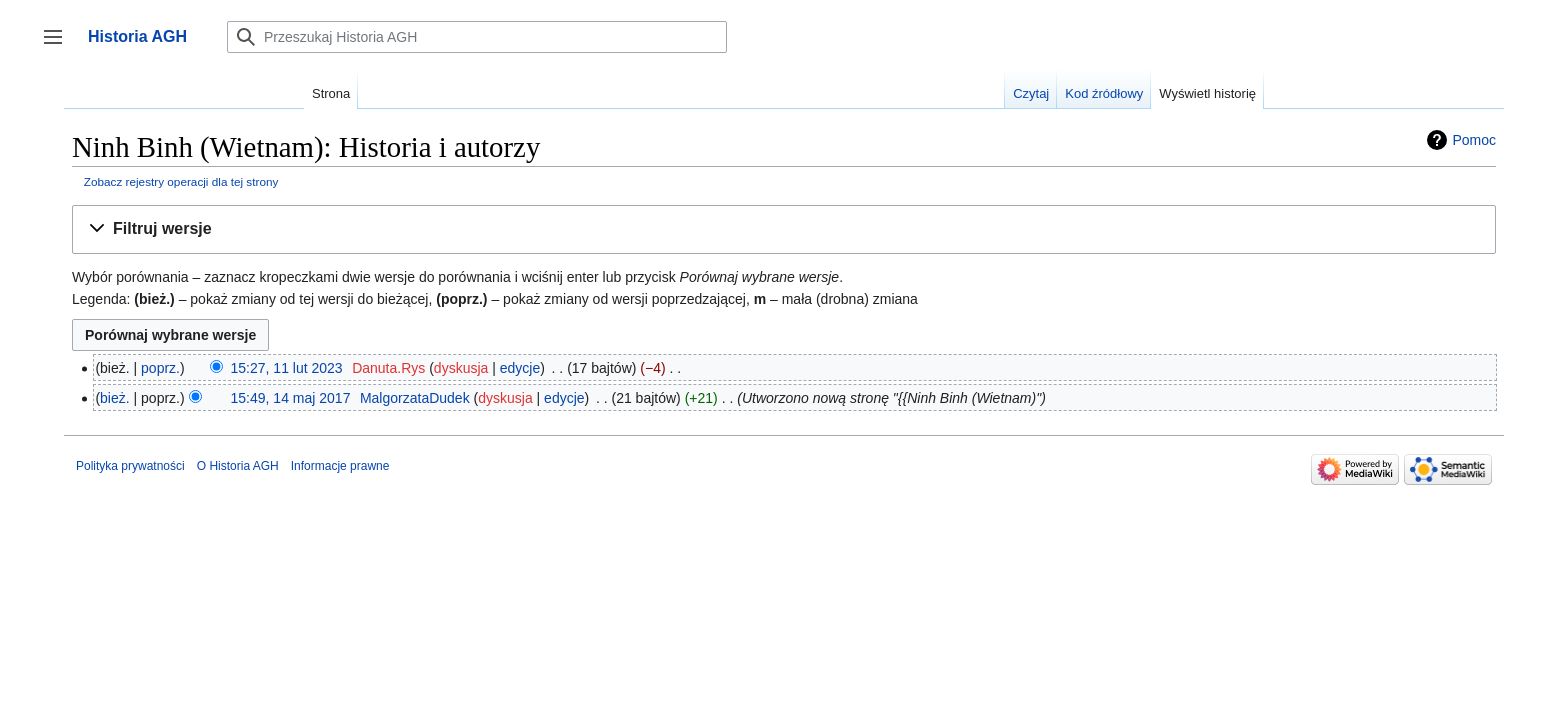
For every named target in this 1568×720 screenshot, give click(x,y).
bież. (115, 398)
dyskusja (461, 368)
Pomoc (1474, 140)
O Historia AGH (238, 466)
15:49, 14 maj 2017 (291, 398)
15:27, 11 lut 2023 (287, 368)
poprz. (160, 368)
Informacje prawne (340, 466)
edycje (520, 368)
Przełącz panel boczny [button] (59, 46)
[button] (784, 229)
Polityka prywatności (130, 466)
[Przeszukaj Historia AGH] (477, 37)
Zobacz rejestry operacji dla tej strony (181, 181)
